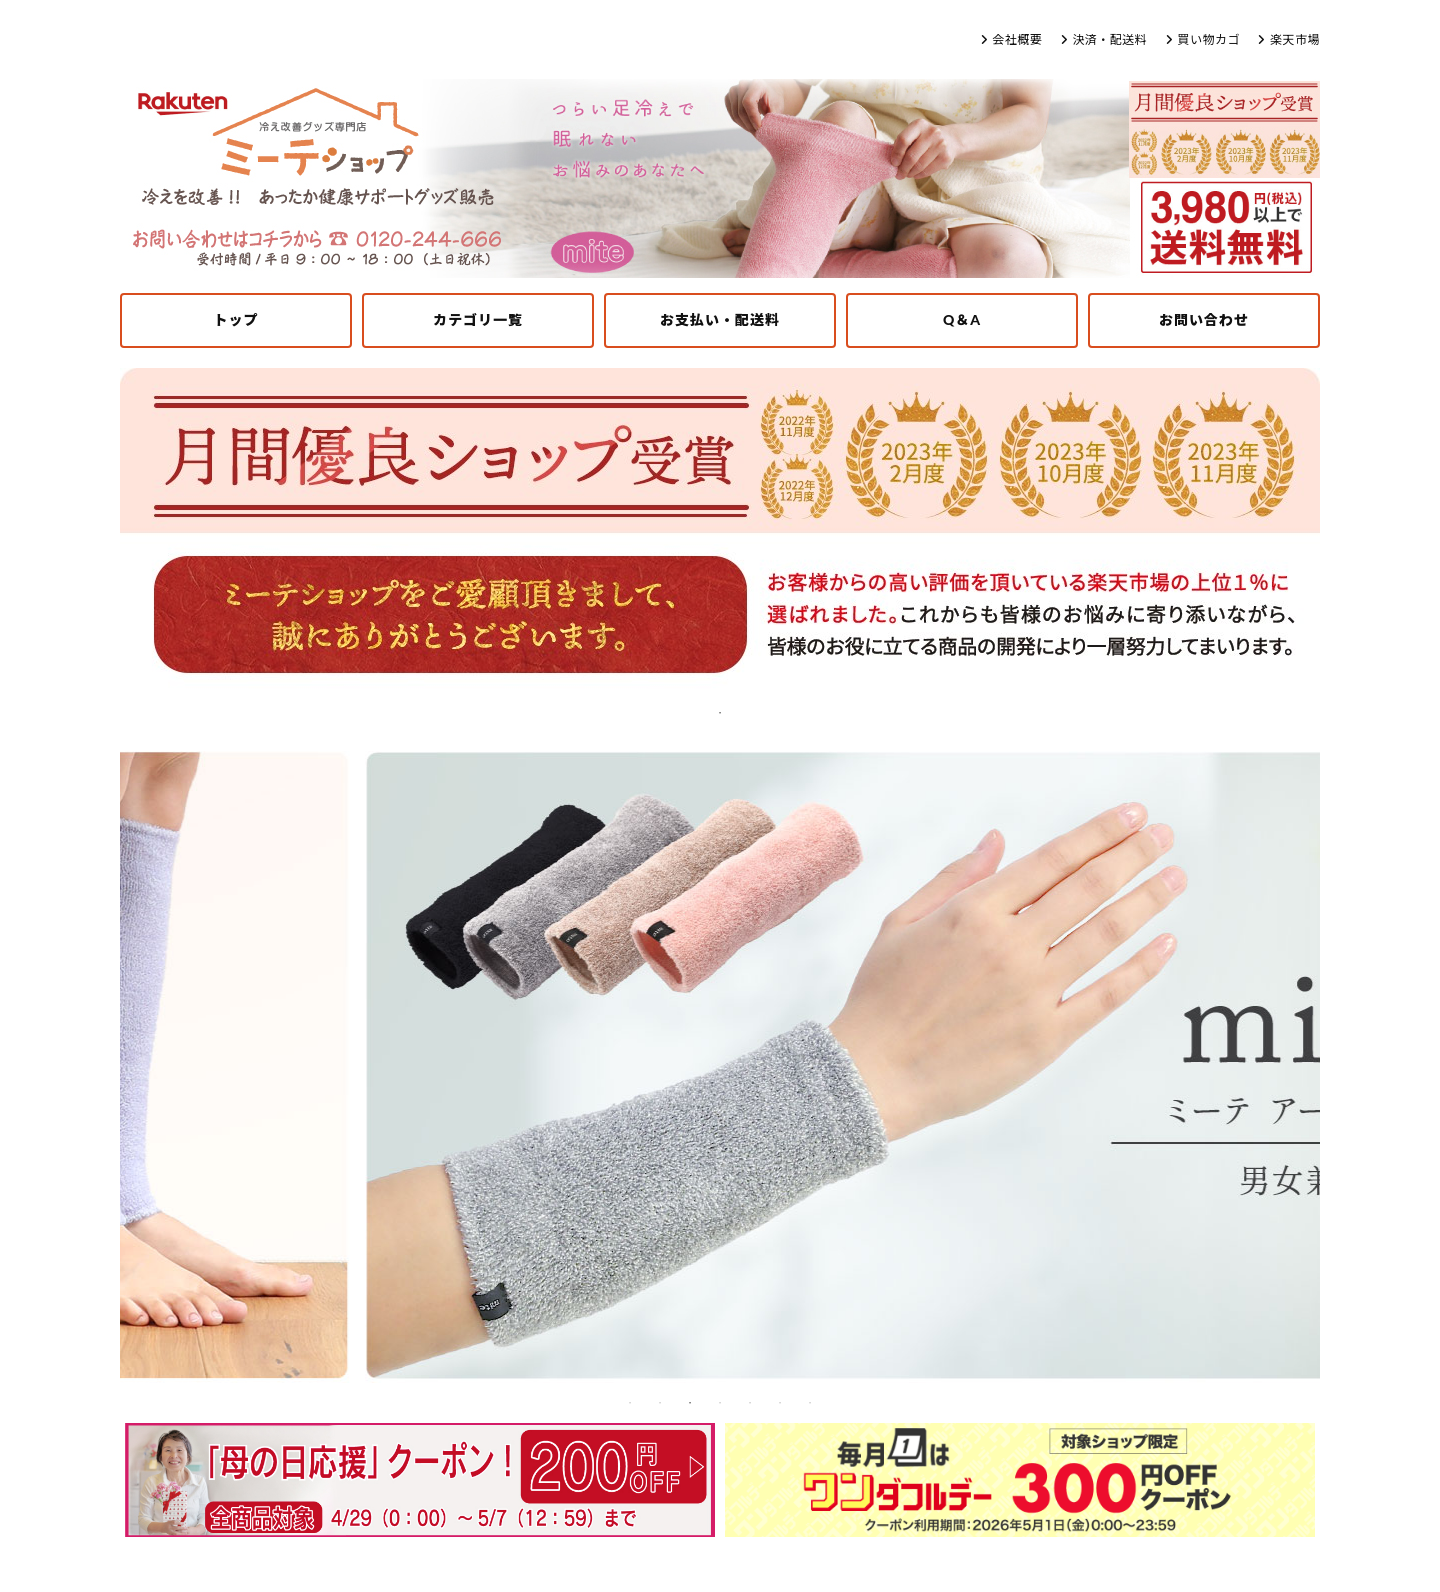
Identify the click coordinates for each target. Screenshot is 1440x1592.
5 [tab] (750, 1403)
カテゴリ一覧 (478, 319)
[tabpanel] (720, 533)
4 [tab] (720, 1403)
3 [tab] (690, 1403)
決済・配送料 (1109, 39)
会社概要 (1017, 39)
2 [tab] (660, 1403)
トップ (236, 319)
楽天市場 (1295, 39)
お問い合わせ (1204, 319)
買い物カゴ (1208, 39)
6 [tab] (780, 1403)
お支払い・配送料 (720, 319)
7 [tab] (810, 1403)
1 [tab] (720, 713)
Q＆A (962, 319)
